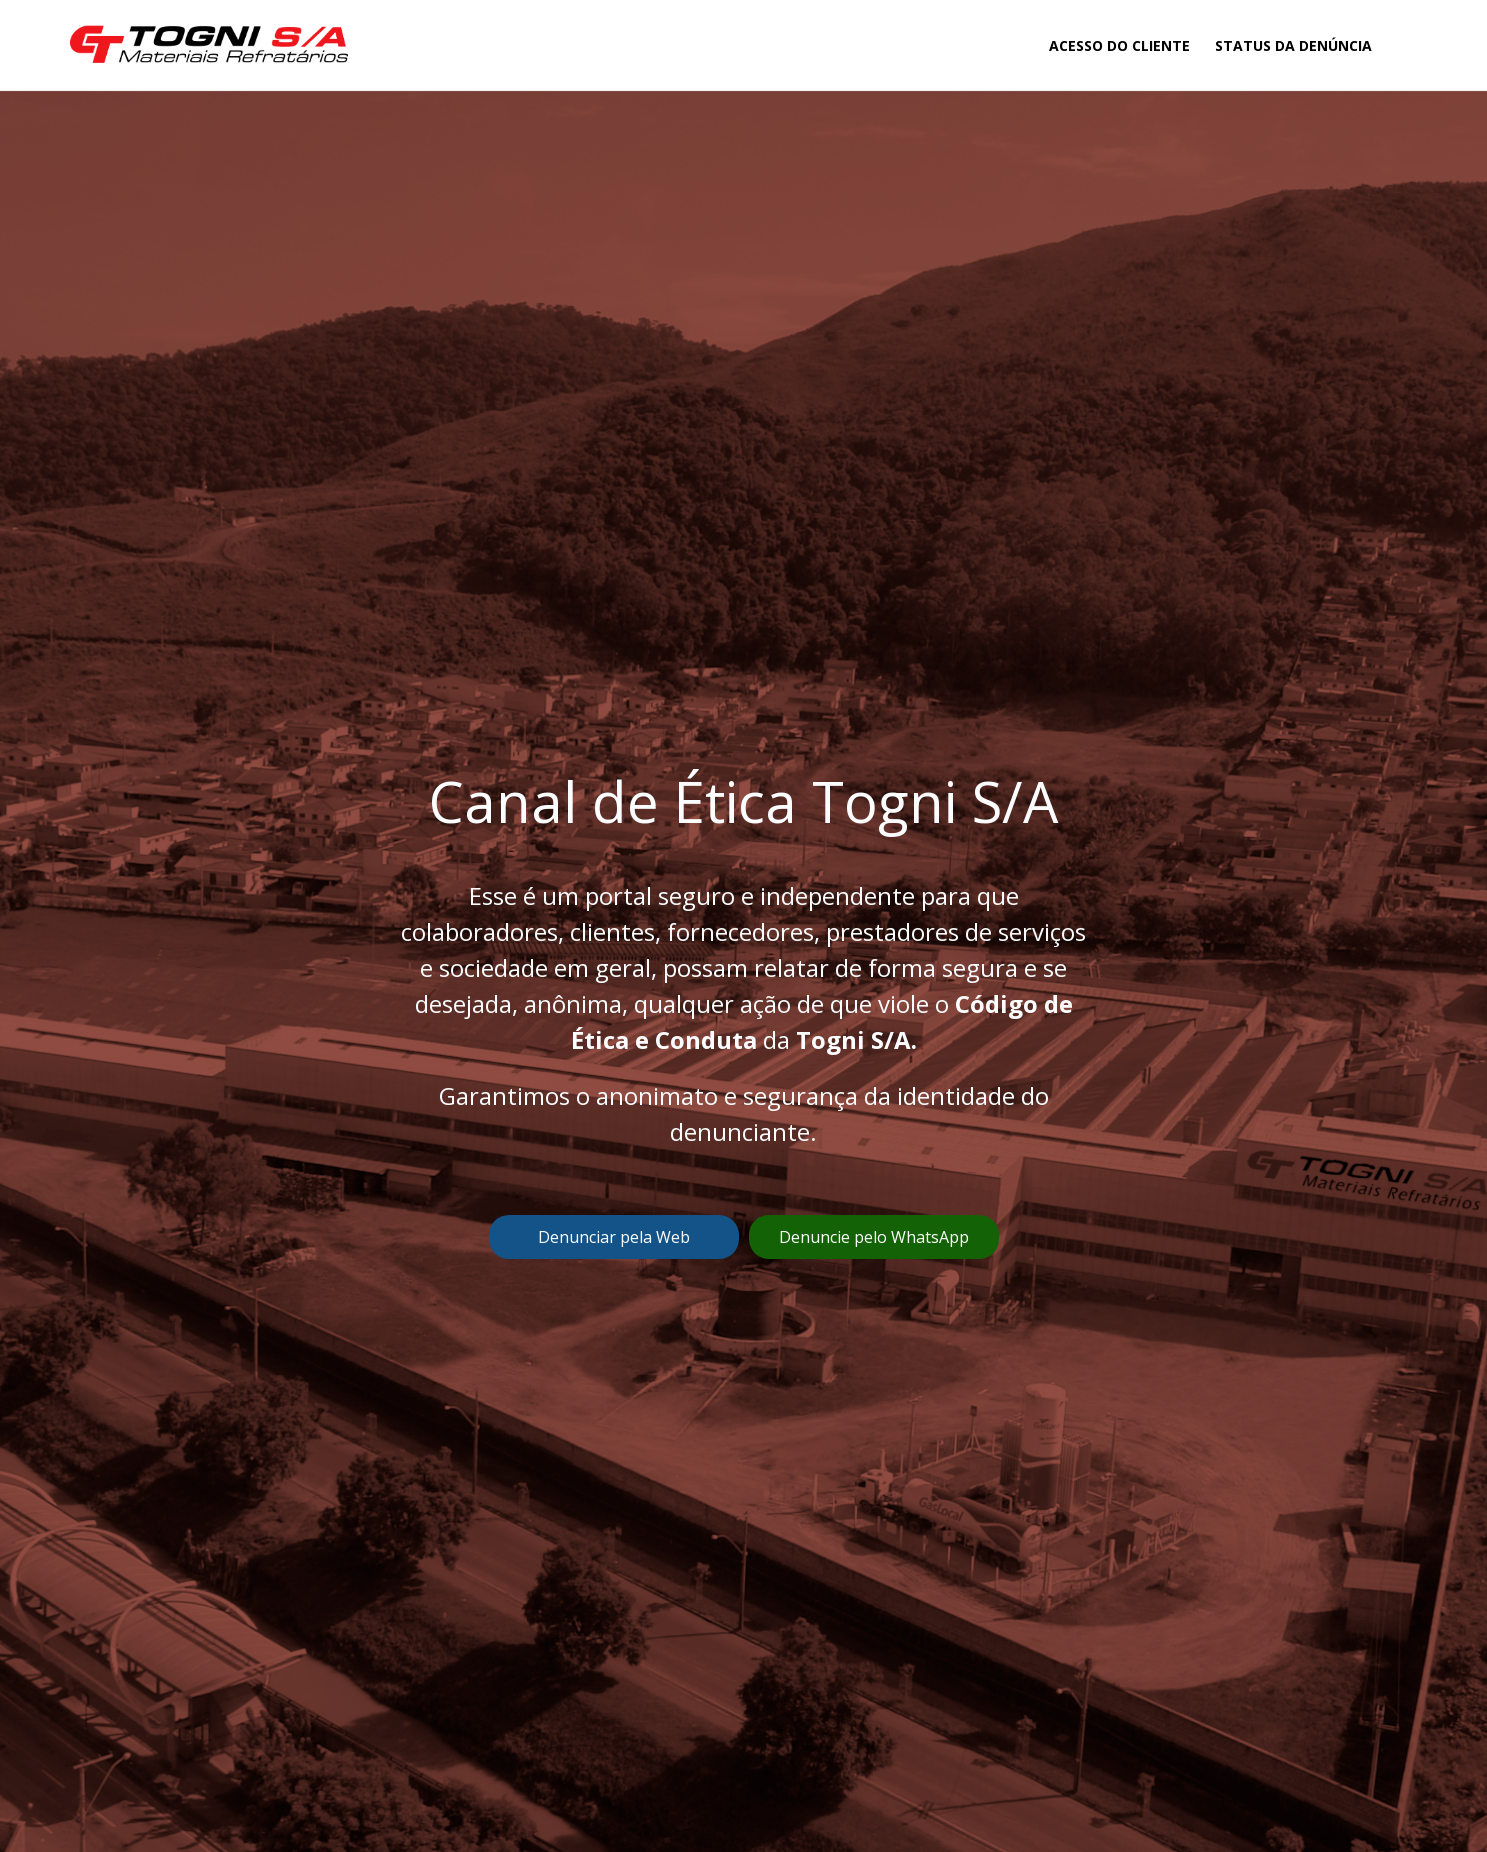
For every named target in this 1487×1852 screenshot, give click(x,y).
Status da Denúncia (1293, 45)
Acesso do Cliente (1119, 45)
